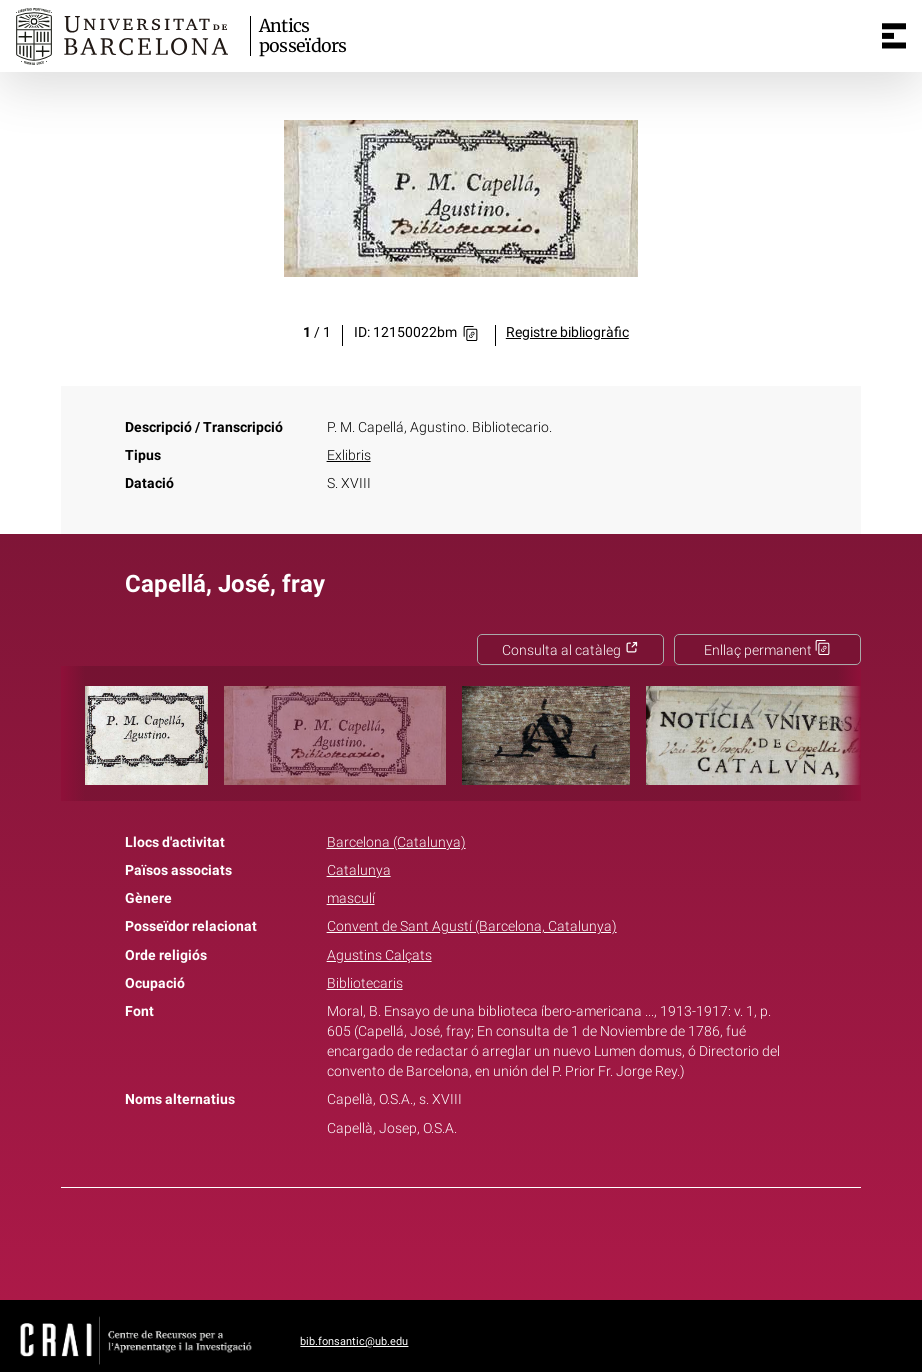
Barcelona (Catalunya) (396, 842)
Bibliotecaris (365, 983)
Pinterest (496, 1240)
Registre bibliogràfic (567, 332)
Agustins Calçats (379, 955)
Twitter (450, 1240)
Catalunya (359, 870)
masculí (351, 898)
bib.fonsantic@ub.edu (354, 1341)
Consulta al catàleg (570, 650)
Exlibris (349, 455)
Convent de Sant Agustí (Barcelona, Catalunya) (472, 926)
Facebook (405, 1240)
